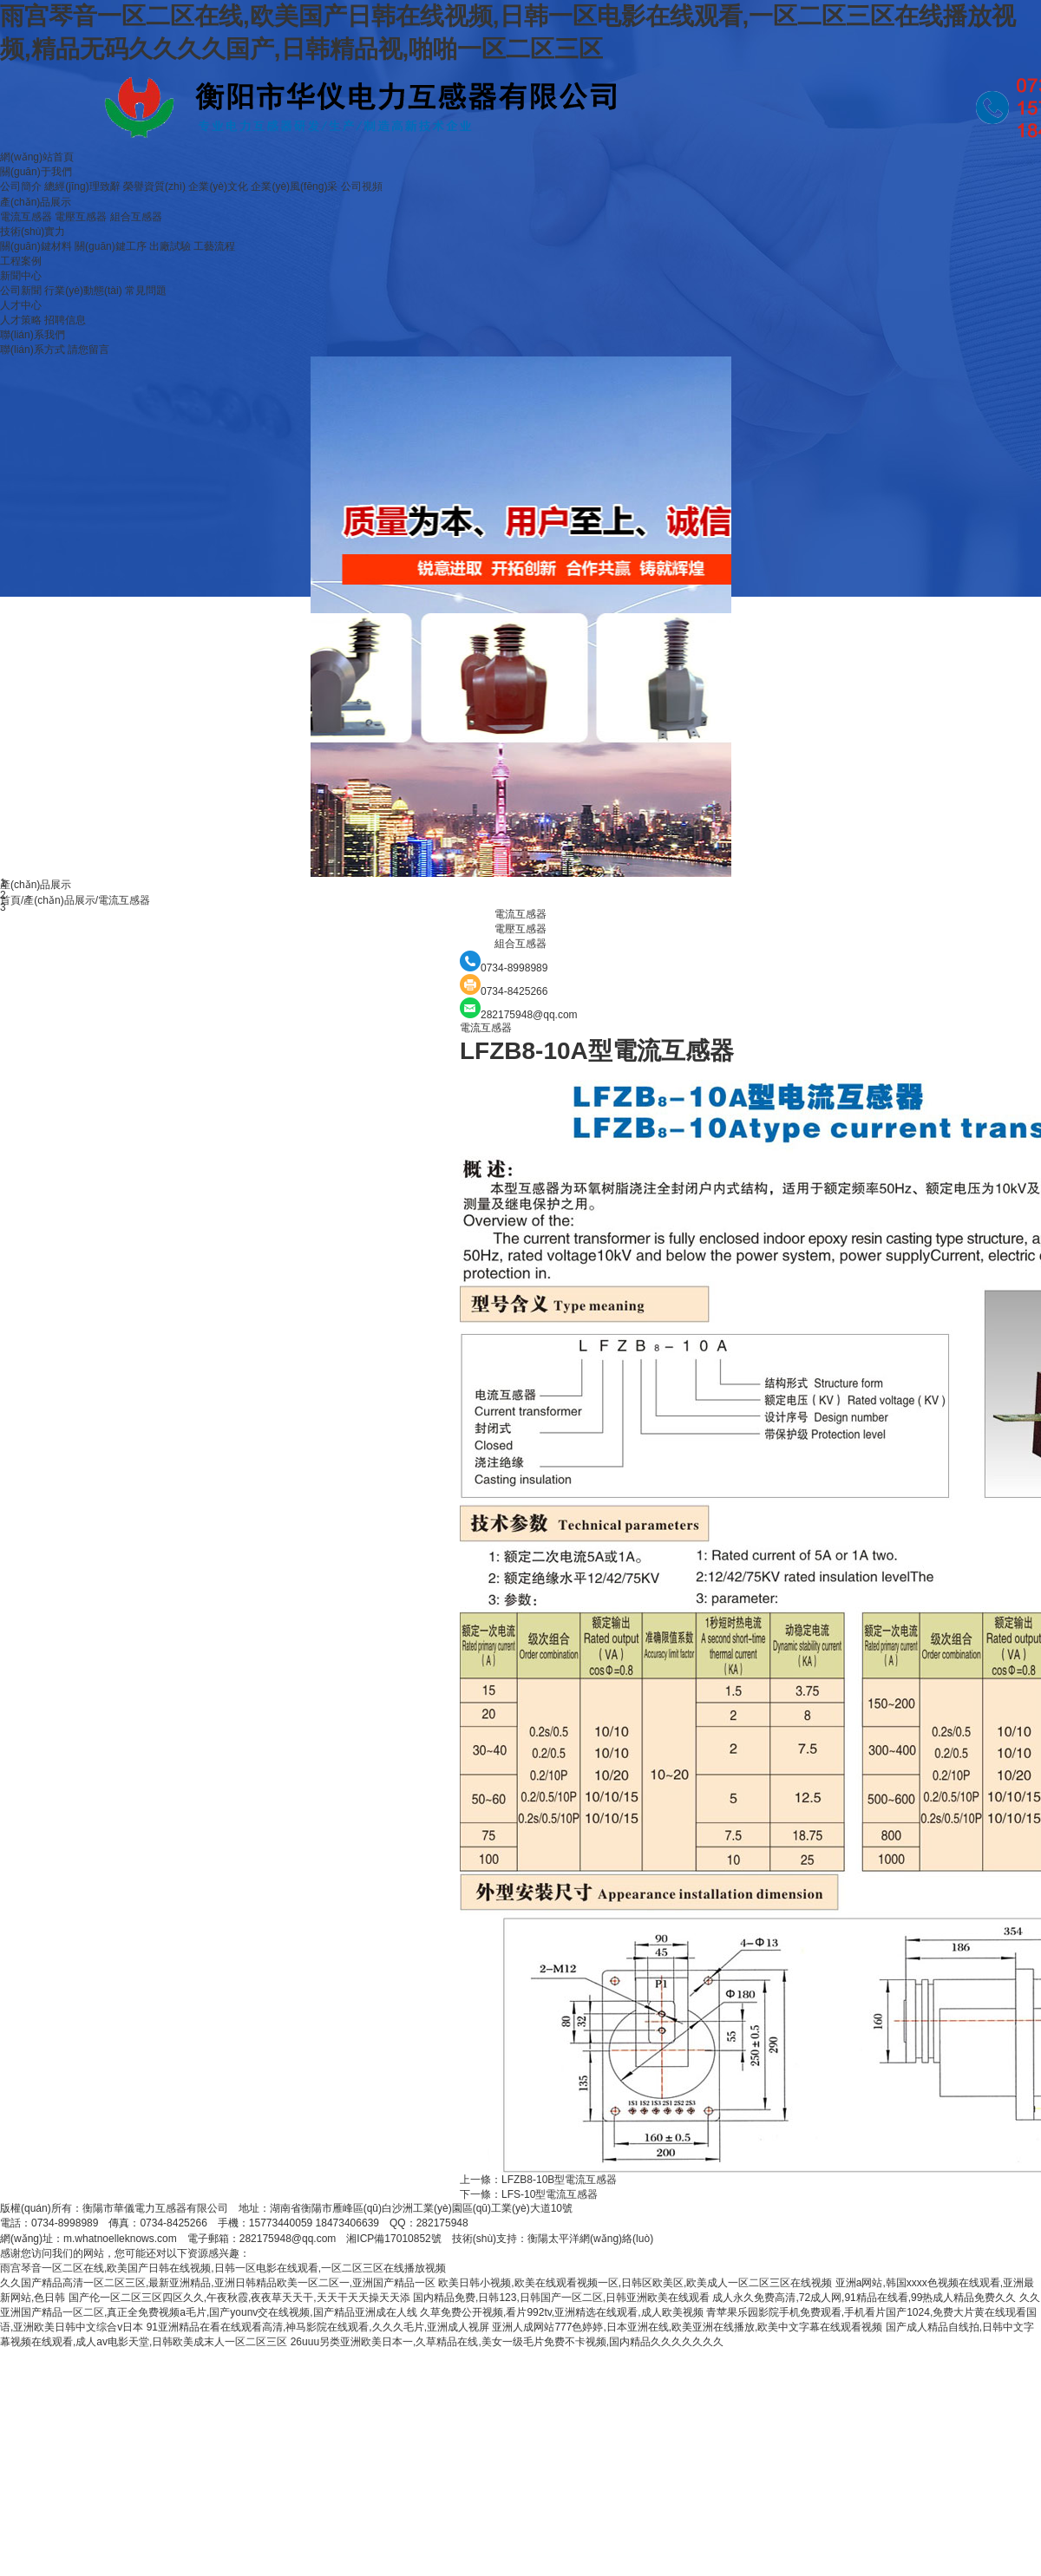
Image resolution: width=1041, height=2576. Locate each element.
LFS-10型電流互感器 (549, 2194)
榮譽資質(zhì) (154, 186)
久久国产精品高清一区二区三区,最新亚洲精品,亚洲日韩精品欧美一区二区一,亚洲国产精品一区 (217, 2283)
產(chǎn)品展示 (35, 202)
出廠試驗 (170, 246)
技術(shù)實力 (32, 232)
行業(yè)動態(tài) (82, 290)
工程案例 (21, 261)
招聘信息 (65, 320)
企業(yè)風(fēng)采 (294, 186)
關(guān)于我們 (36, 172)
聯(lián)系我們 (32, 335)
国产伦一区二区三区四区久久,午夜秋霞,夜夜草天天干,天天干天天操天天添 (239, 2298)
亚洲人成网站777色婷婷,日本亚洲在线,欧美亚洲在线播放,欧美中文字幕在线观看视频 (687, 2327)
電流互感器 (26, 217)
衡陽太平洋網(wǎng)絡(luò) (590, 2239)
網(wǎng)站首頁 (37, 157)
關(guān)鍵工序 (111, 246)
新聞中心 (21, 276)
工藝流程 (214, 246)
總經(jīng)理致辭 (82, 186)
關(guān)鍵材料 (36, 246)
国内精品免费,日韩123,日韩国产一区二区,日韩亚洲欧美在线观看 (561, 2298)
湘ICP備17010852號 (393, 2239)
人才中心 (21, 305)
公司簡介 (21, 186)
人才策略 (21, 320)
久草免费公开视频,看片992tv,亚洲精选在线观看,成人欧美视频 (561, 2312)
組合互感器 (136, 217)
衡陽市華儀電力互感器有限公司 (155, 2208)
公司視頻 (362, 186)
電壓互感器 (81, 217)
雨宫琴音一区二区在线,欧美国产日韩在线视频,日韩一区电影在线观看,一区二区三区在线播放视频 (223, 2268)
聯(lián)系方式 (32, 349)
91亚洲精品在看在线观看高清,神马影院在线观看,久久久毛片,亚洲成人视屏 (318, 2327)
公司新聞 (21, 290)
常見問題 (146, 290)
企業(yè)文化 (218, 186)
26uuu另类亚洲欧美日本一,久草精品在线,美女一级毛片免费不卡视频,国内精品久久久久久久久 (507, 2342)
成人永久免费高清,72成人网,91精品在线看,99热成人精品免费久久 (864, 2298)
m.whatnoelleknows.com (120, 2239)
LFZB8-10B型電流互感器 (559, 2180)
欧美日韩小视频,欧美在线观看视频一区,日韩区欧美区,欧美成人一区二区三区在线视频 (635, 2283)
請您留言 (88, 349)
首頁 (10, 900)
